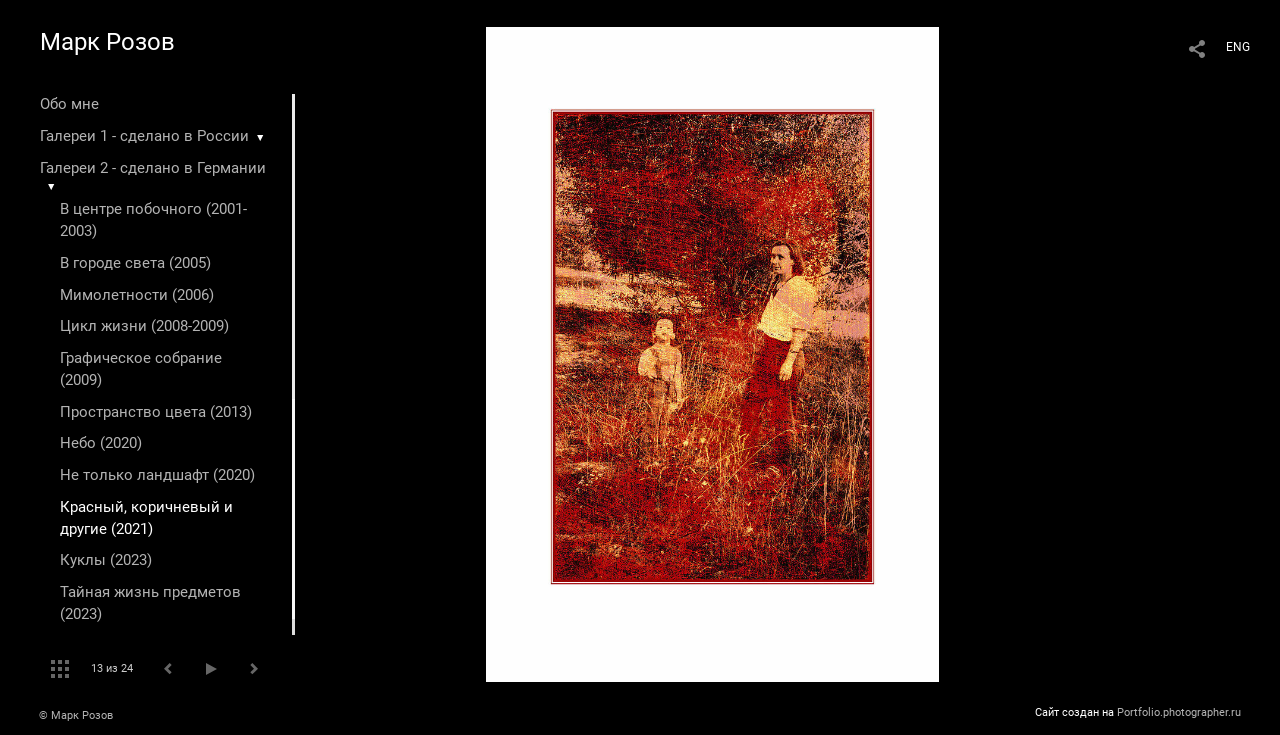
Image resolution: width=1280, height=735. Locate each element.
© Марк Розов (76, 715)
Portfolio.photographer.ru (1179, 712)
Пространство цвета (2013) (156, 412)
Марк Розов (107, 42)
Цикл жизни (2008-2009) (144, 326)
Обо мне (69, 104)
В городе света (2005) (135, 263)
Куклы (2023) (106, 560)
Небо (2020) (101, 443)
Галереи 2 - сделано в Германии (153, 168)
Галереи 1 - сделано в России (144, 136)
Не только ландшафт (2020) (157, 475)
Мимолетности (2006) (137, 295)
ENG (1238, 47)
